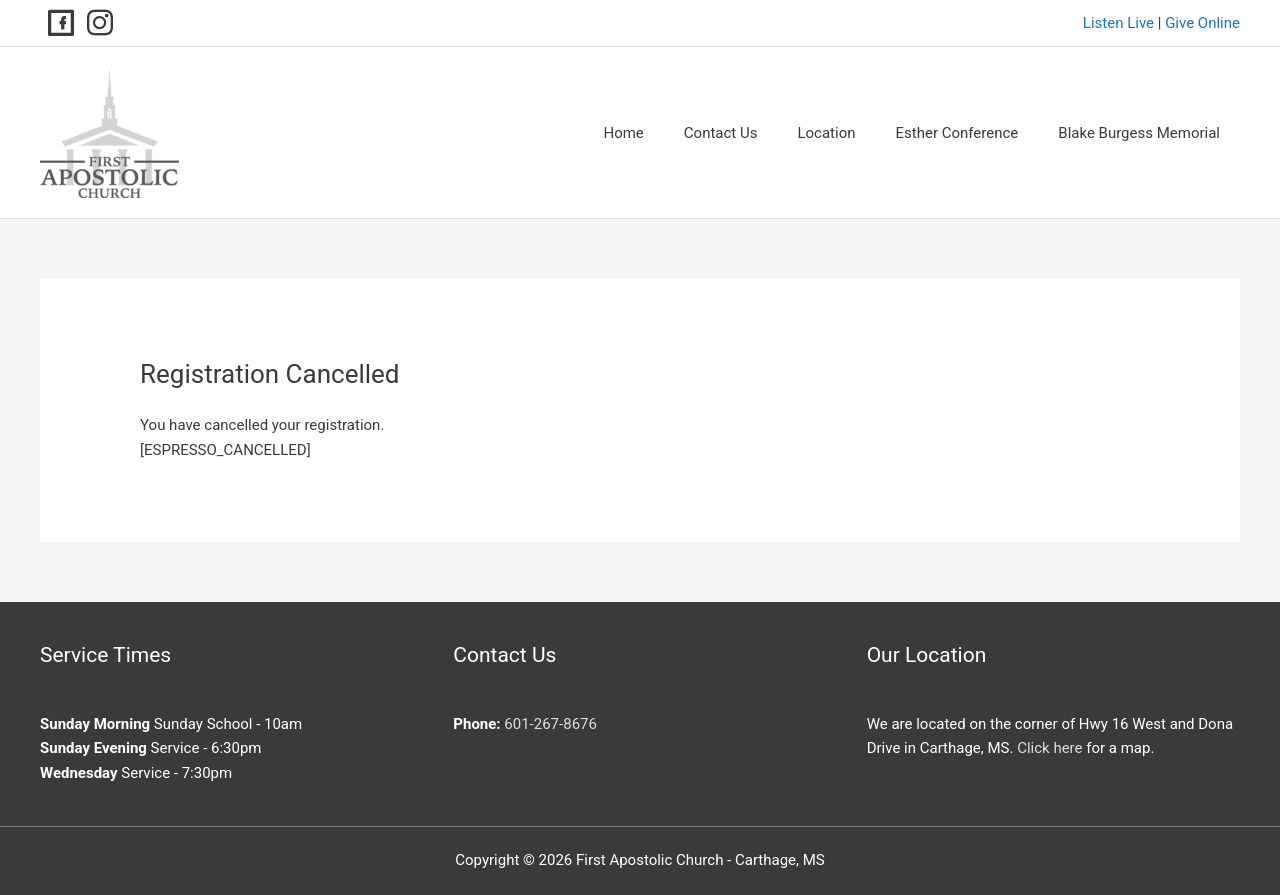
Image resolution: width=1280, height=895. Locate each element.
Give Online (1202, 23)
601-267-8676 (550, 724)
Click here (1049, 748)
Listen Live (1118, 23)
